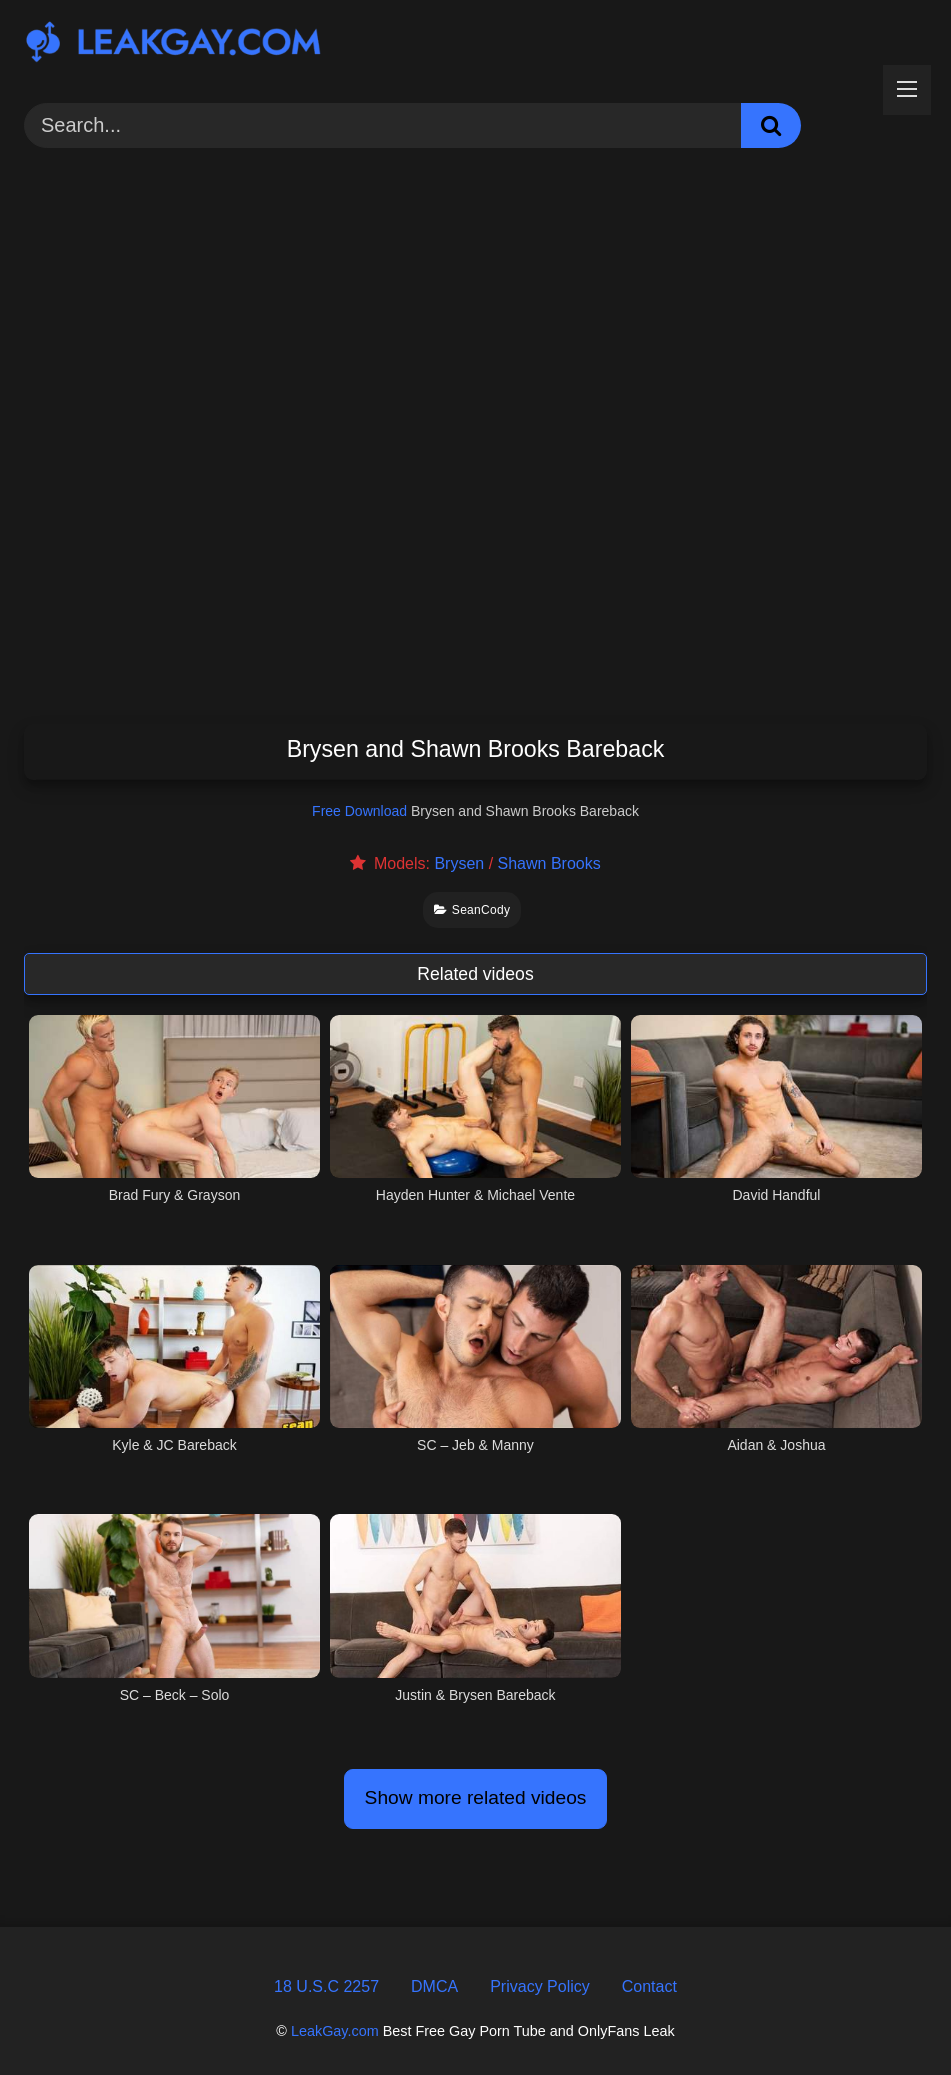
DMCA (434, 1986)
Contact (649, 1986)
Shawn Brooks (549, 863)
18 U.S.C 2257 (326, 1986)
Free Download (359, 811)
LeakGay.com (335, 2031)
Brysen (459, 863)
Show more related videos (476, 1797)
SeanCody (472, 910)
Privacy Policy (540, 1986)
